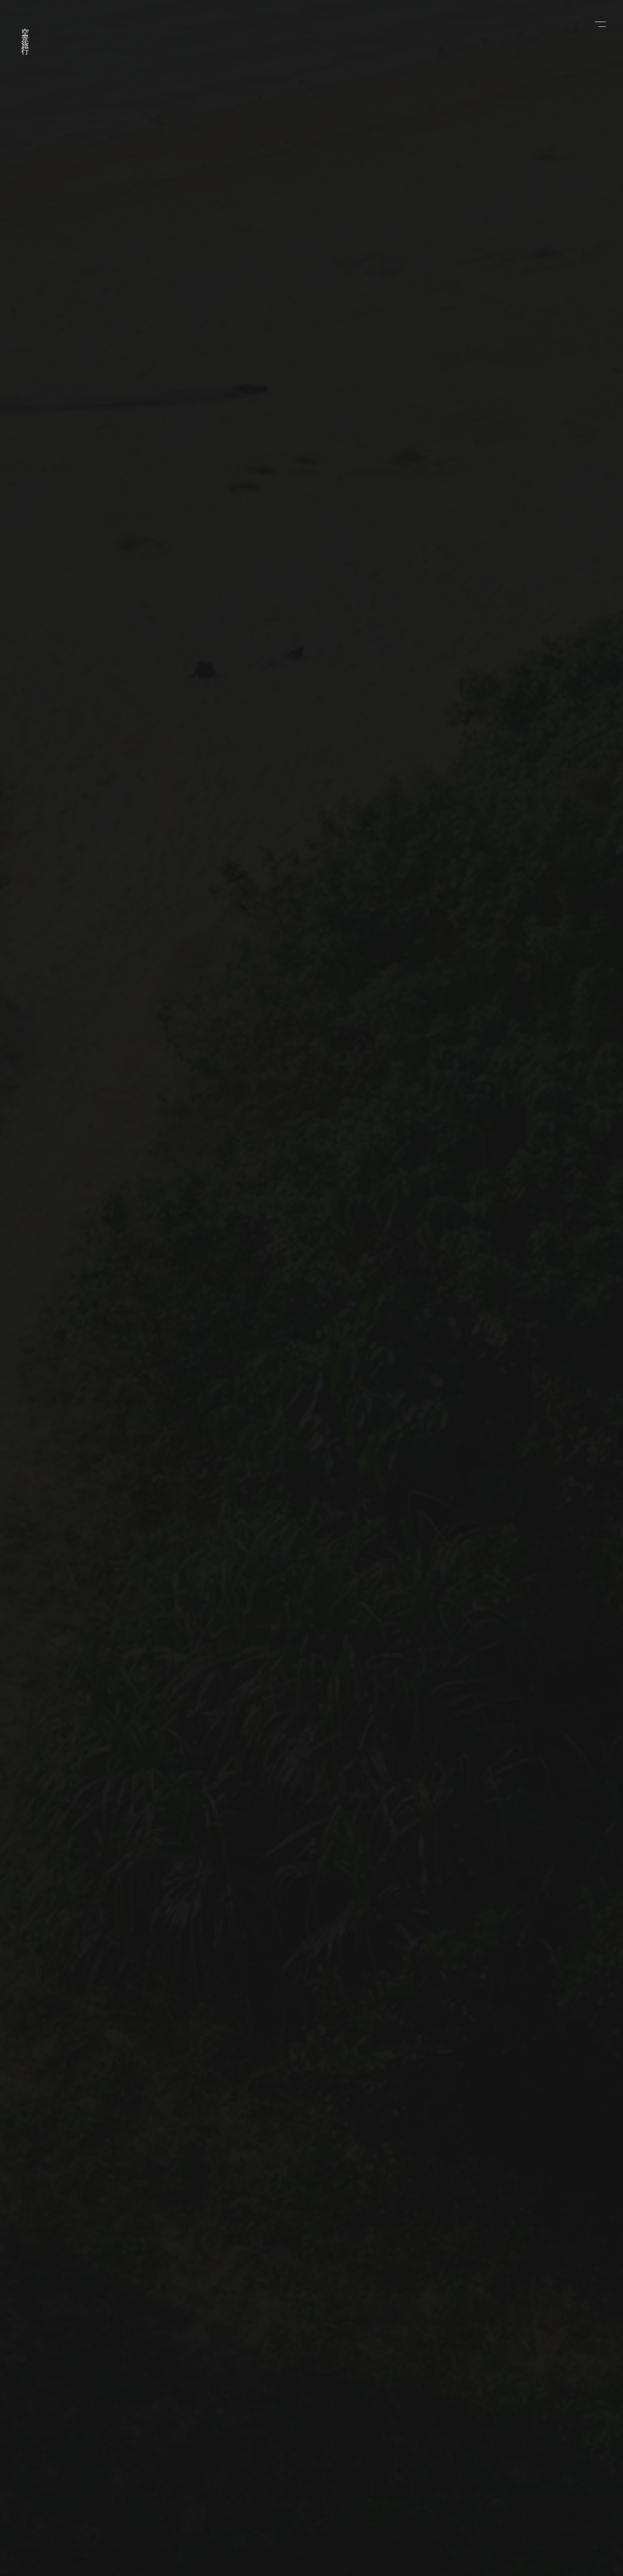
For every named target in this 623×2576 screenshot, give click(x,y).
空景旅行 (25, 35)
